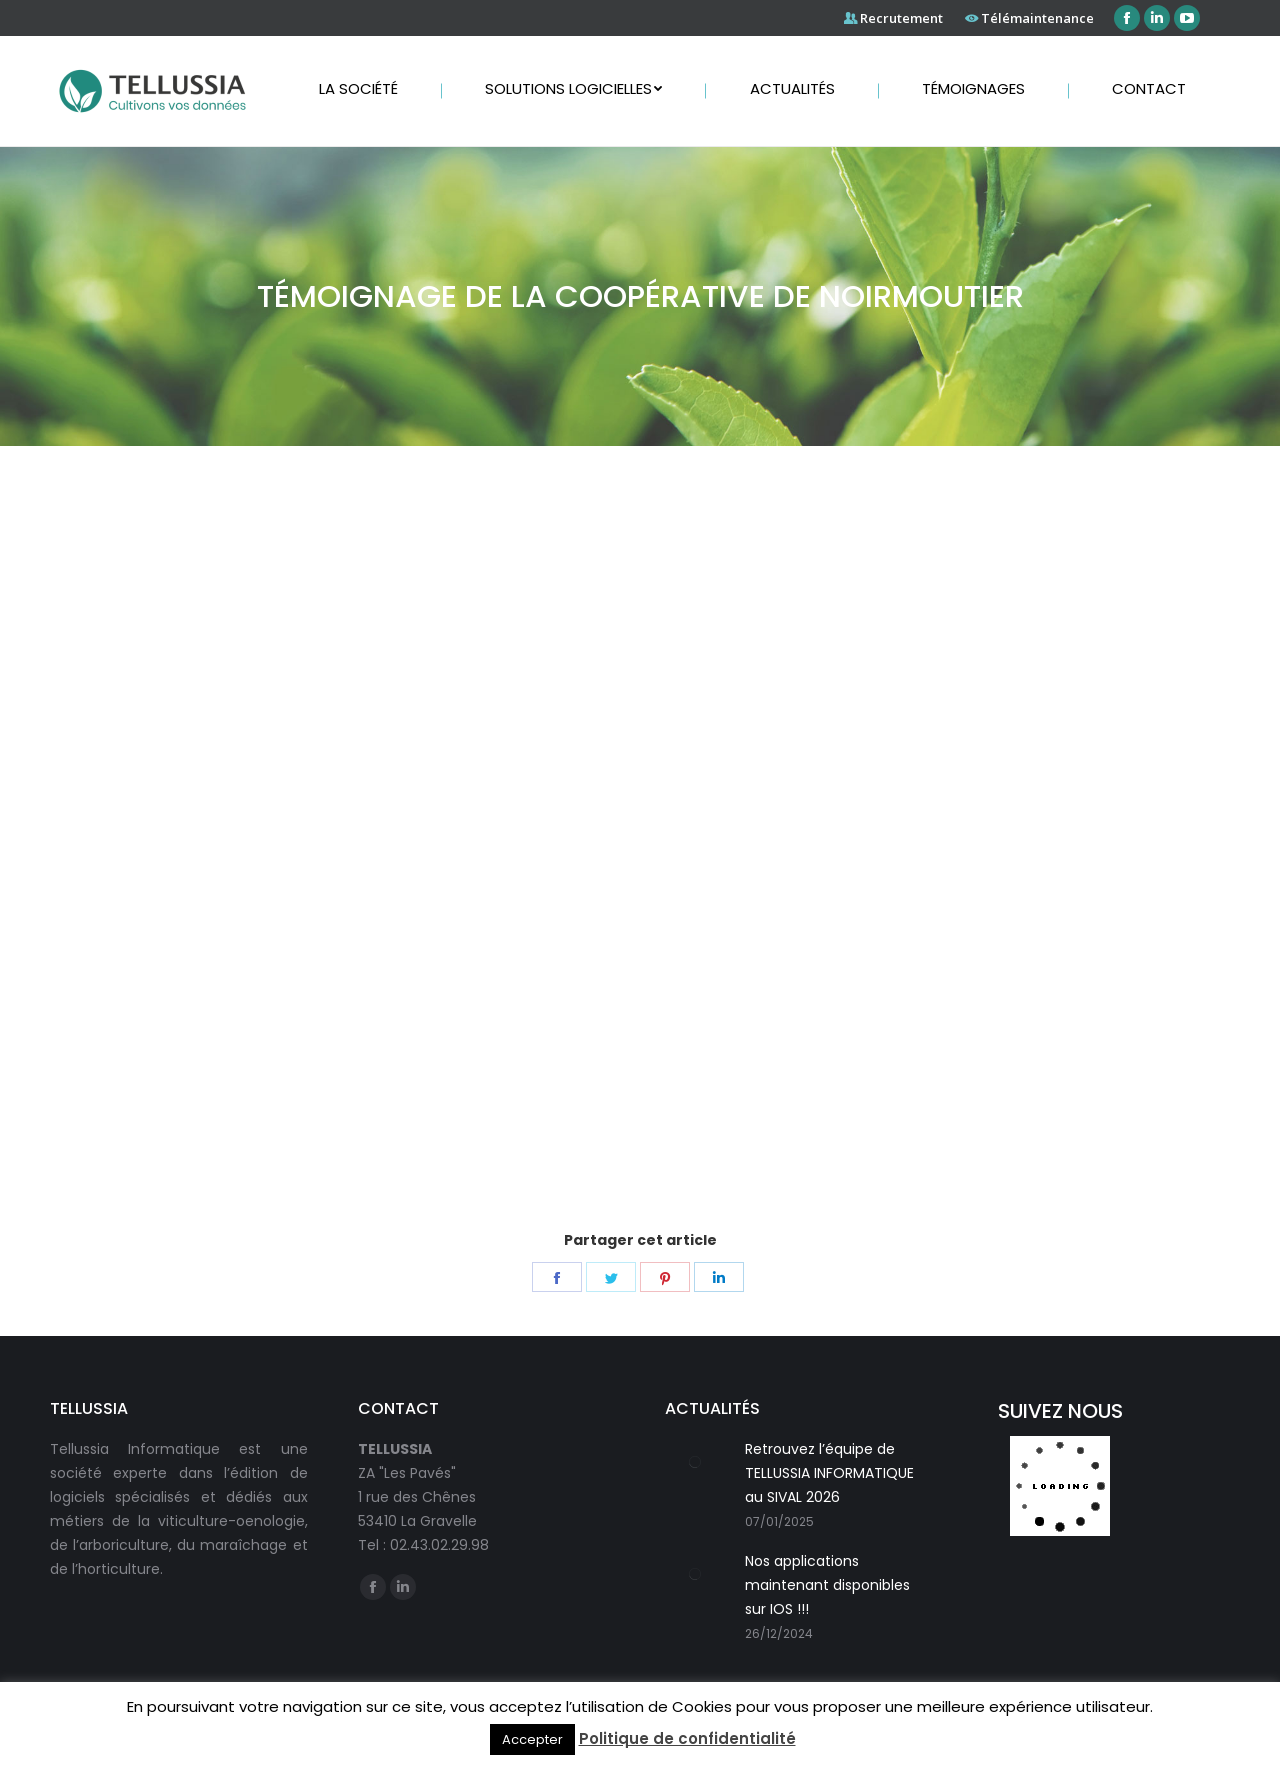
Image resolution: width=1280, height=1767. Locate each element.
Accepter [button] (532, 1739)
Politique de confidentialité (687, 1738)
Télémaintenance (1037, 18)
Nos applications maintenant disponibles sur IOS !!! (827, 1585)
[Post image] (695, 1462)
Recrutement (901, 18)
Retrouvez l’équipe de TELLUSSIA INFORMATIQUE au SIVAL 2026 (829, 1473)
